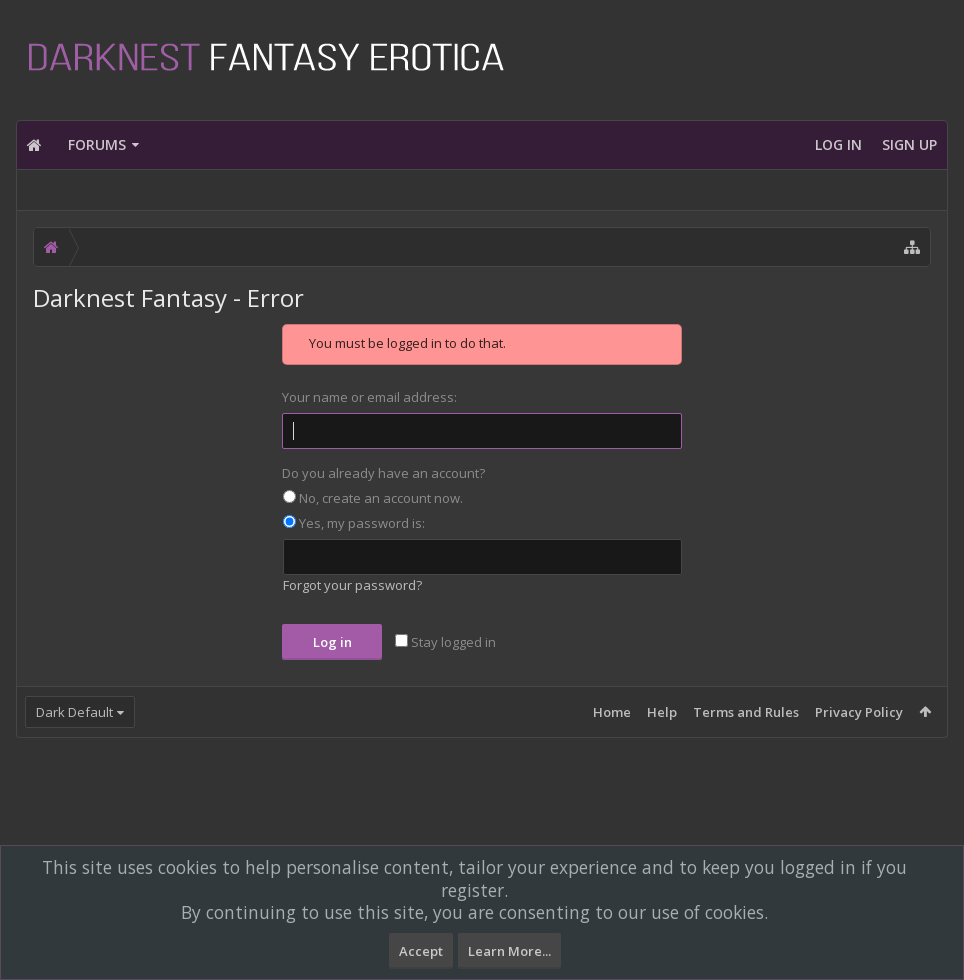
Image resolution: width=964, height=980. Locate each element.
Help (662, 712)
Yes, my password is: (354, 523)
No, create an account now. (373, 498)
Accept (421, 951)
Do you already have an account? (383, 473)
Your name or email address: (369, 397)
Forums (97, 144)
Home (612, 712)
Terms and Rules (746, 712)
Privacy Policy (859, 712)
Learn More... (509, 951)
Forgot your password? (352, 585)
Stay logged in (445, 642)
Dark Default (74, 712)
